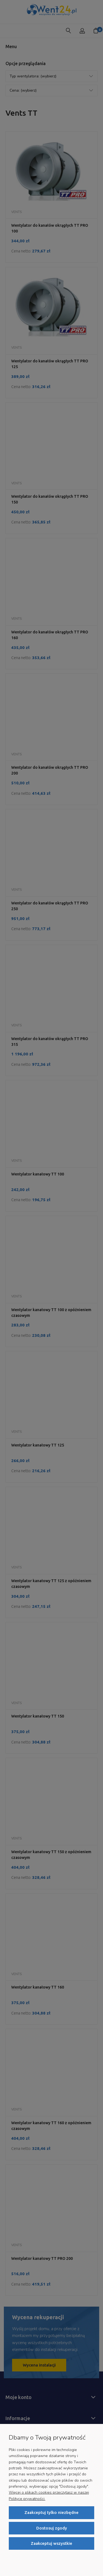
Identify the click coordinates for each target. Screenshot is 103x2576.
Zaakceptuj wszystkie (51, 2543)
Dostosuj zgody (51, 2528)
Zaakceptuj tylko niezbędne (51, 2512)
